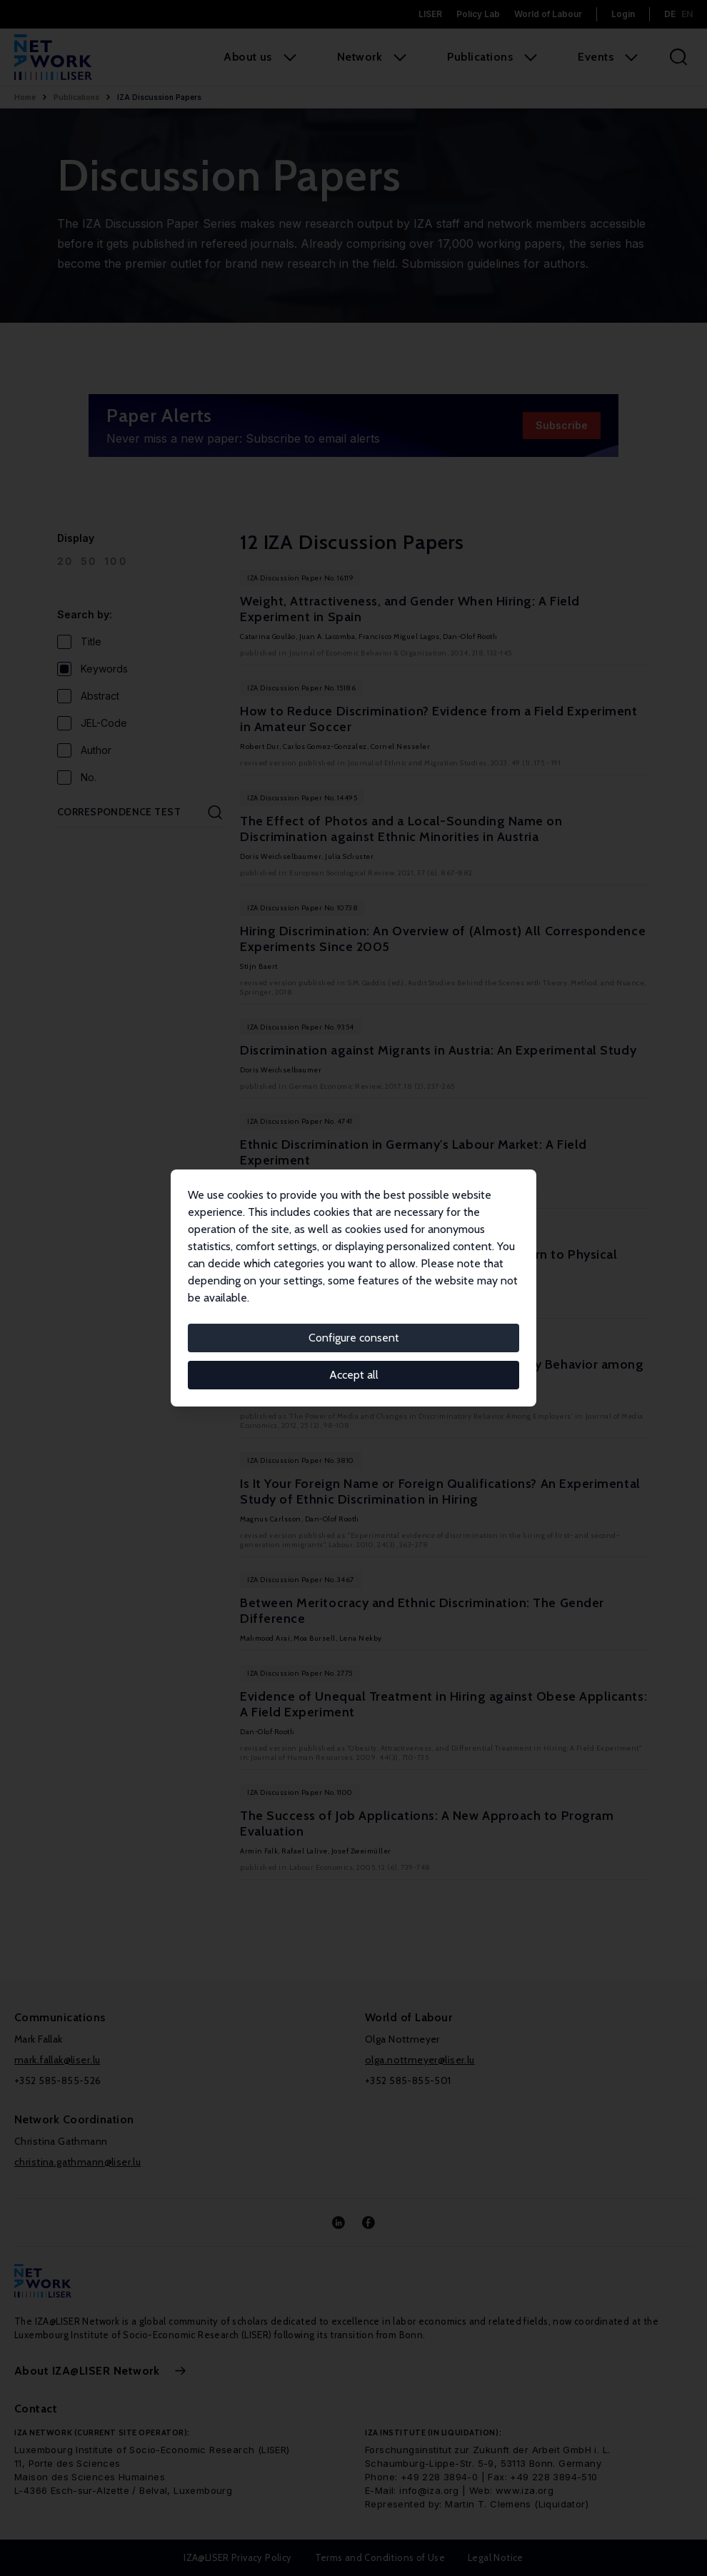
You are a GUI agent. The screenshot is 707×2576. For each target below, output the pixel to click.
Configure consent (354, 1337)
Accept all (353, 1375)
